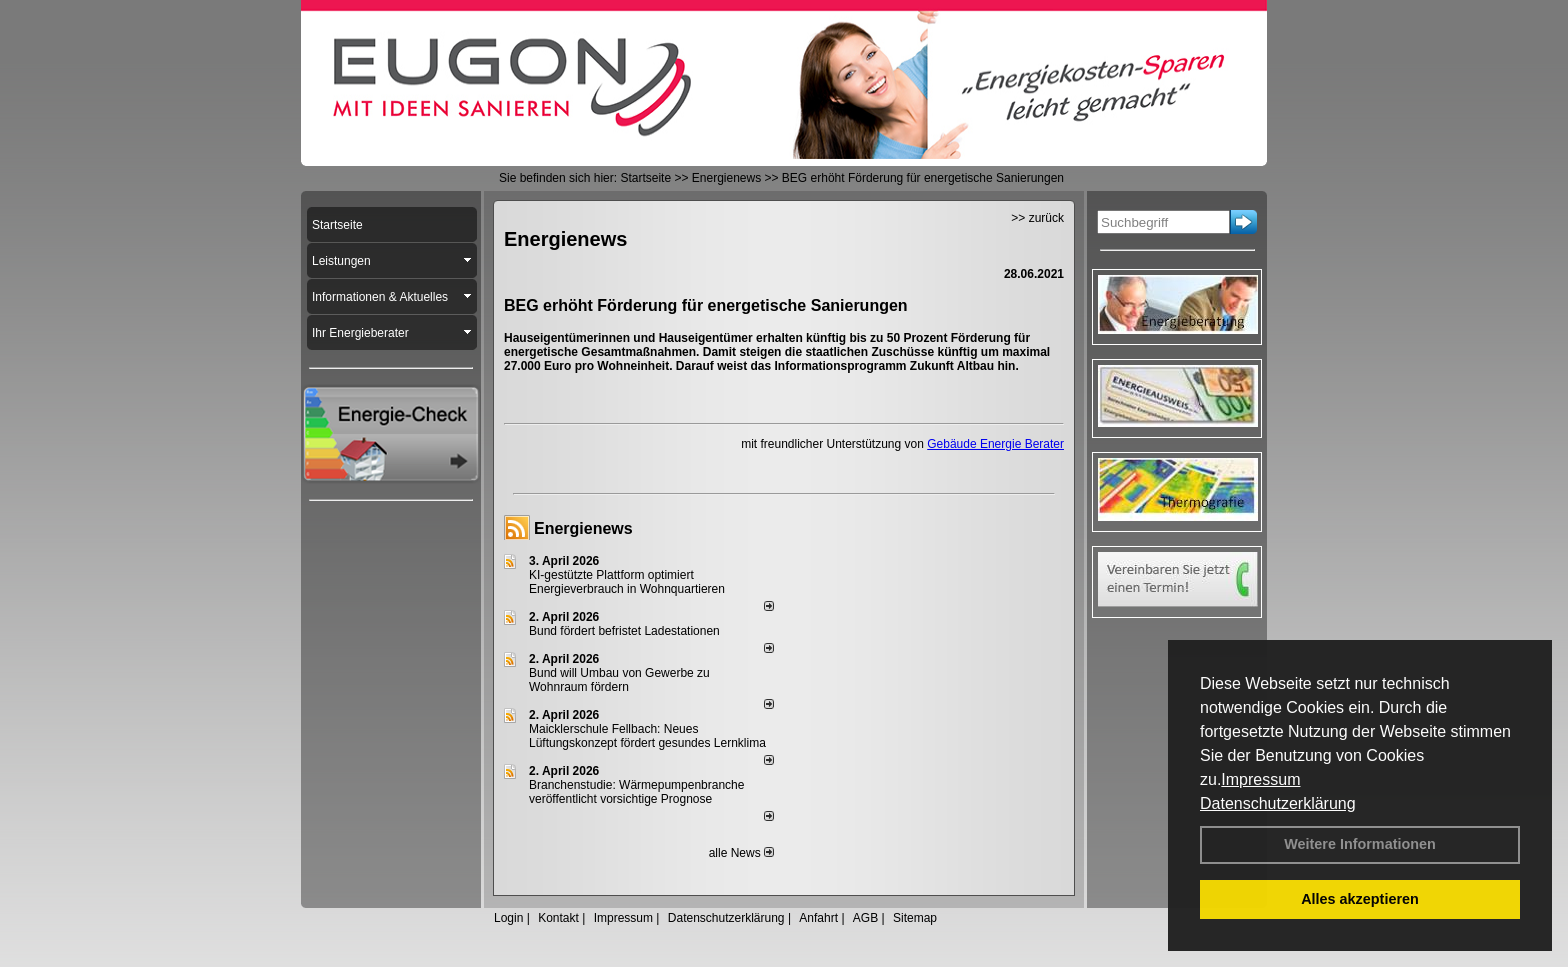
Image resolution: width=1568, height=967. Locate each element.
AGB (865, 918)
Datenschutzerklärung (1278, 803)
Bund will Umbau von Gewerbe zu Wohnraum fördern (619, 680)
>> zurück (1037, 218)
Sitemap (915, 918)
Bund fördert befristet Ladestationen (624, 631)
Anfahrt (818, 918)
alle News (741, 853)
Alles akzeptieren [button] (1360, 899)
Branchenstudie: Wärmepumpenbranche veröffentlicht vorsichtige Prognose (636, 792)
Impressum (1260, 779)
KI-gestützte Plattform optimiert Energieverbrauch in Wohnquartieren (627, 582)
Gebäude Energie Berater (995, 444)
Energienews (583, 528)
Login (508, 918)
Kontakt (558, 918)
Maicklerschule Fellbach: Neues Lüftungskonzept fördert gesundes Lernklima (647, 736)
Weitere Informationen (1360, 844)
